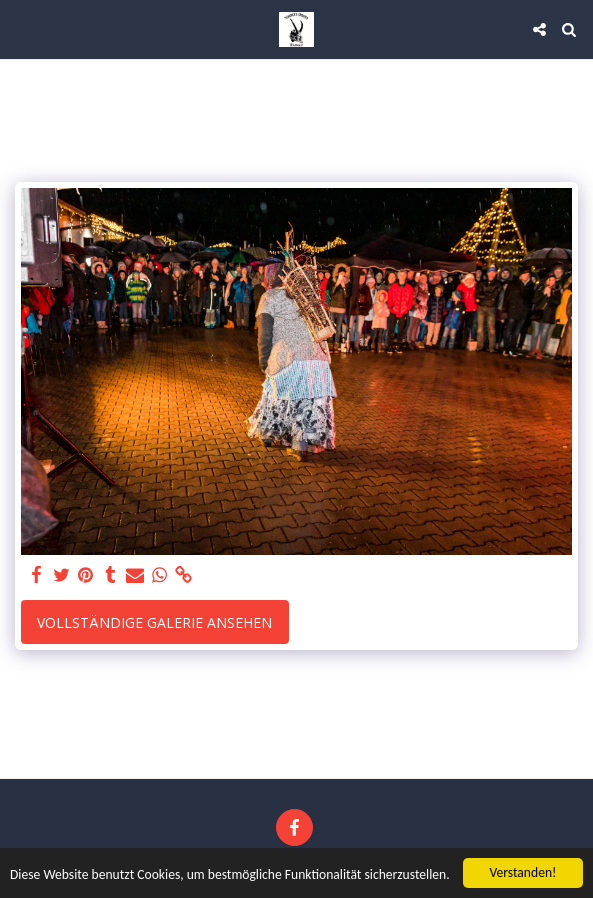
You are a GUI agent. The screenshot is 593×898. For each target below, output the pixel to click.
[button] (22, 28)
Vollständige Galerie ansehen (154, 622)
